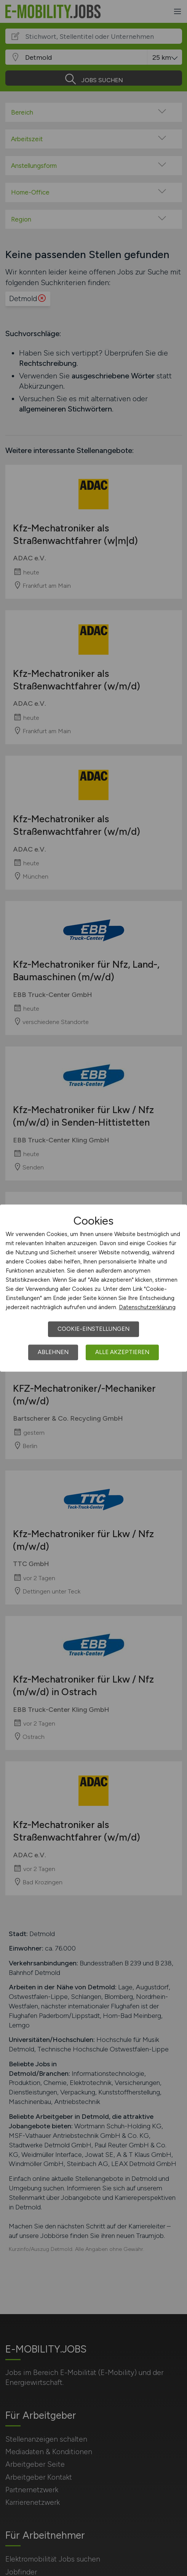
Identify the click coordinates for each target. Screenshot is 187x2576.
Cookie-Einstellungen (93, 1328)
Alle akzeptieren (122, 1352)
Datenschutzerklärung (147, 1307)
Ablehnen (53, 1352)
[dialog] (93, 1288)
